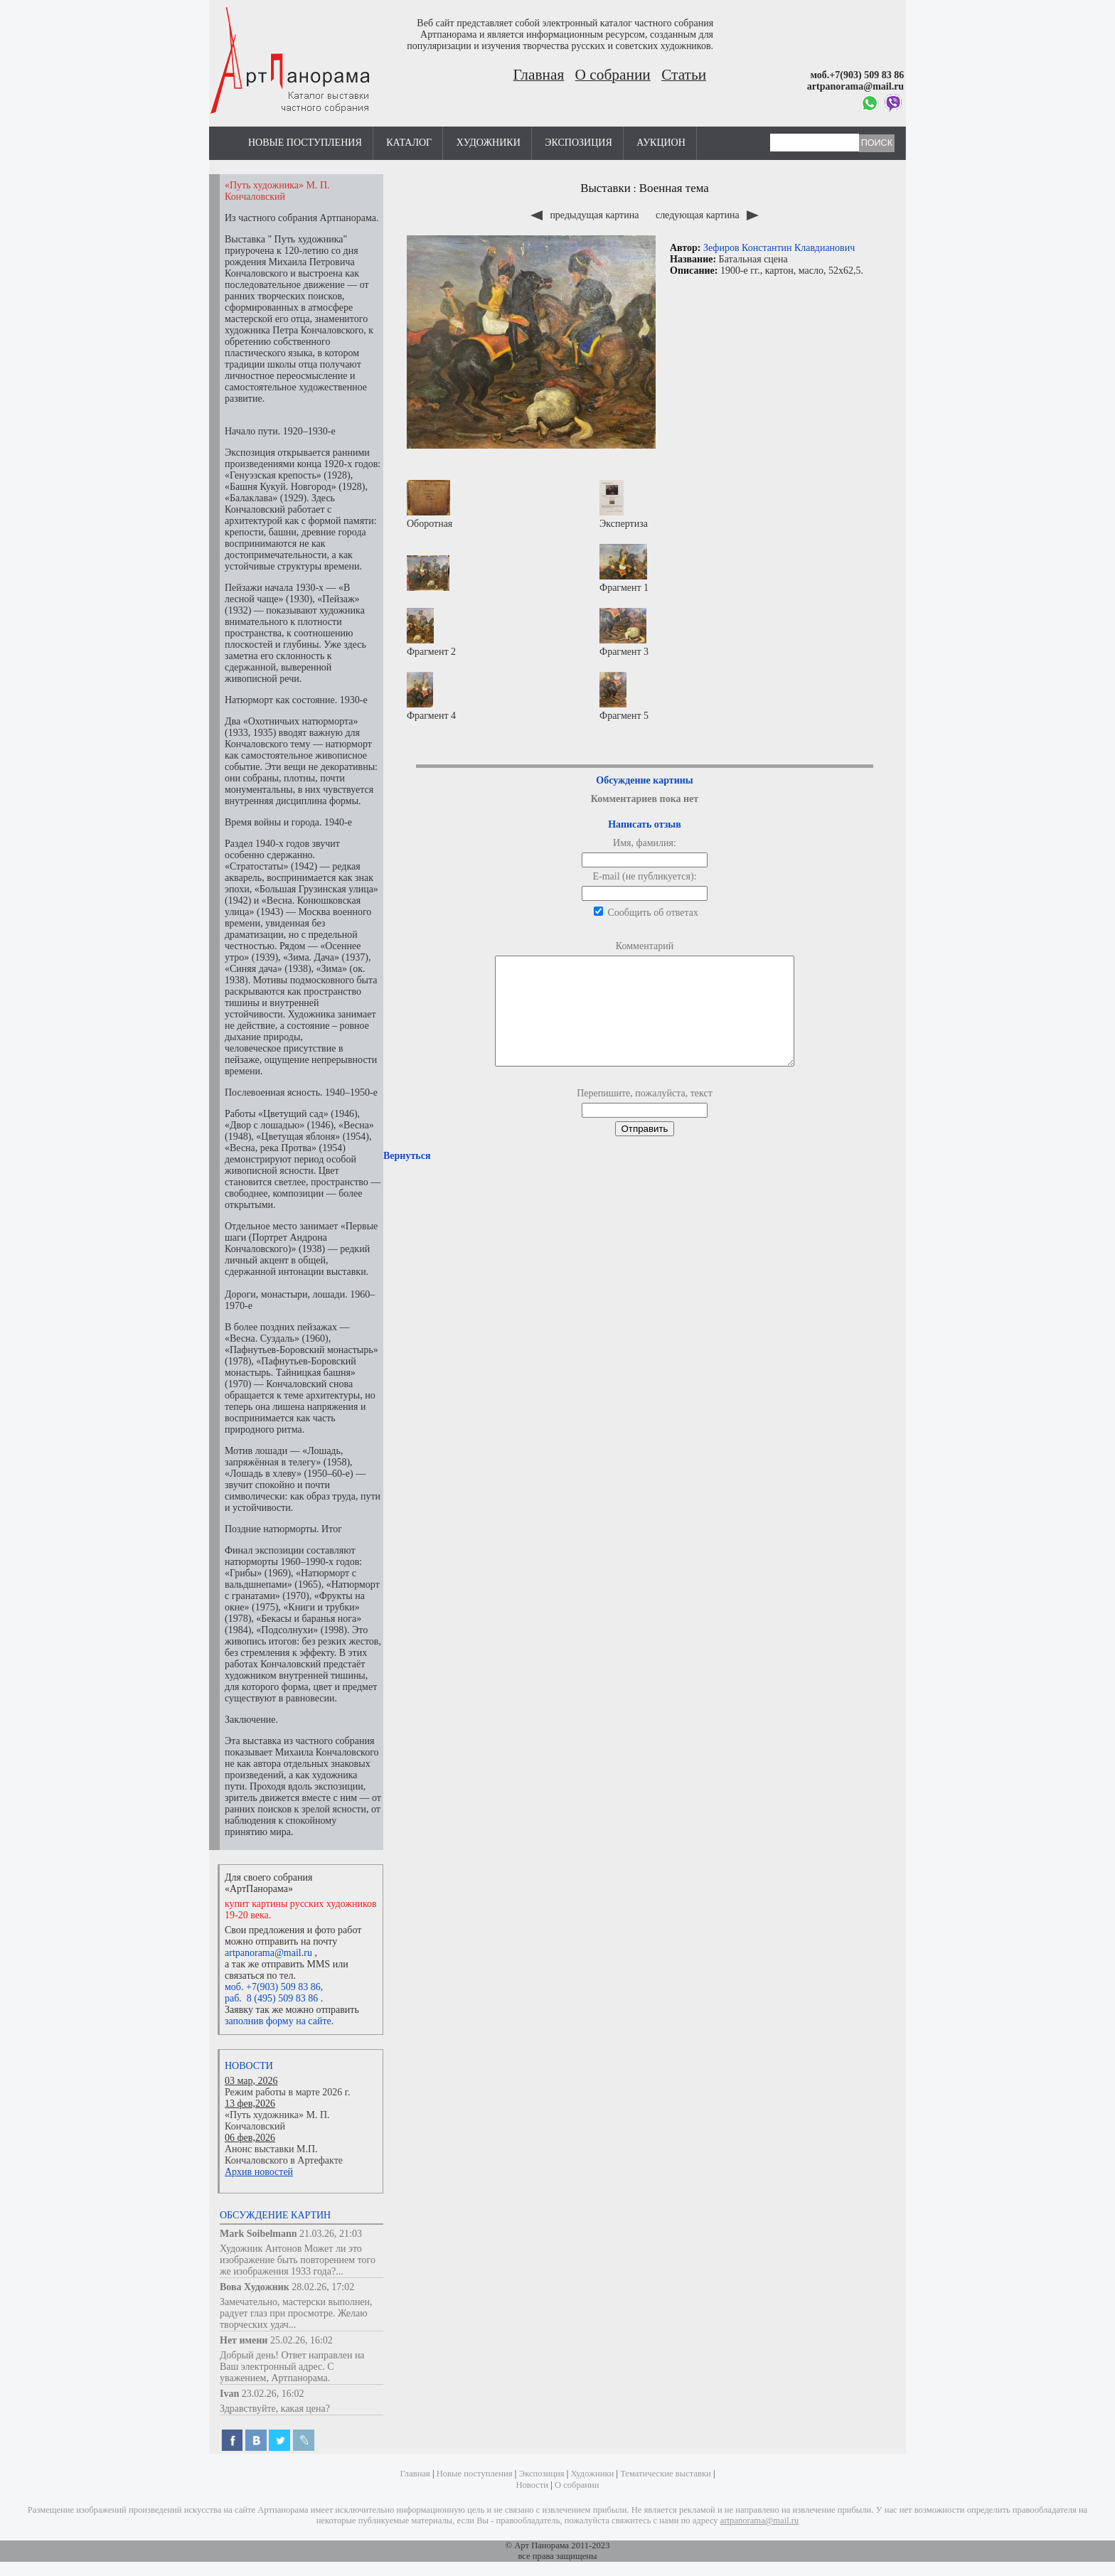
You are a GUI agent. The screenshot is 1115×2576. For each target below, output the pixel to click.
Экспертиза (623, 504)
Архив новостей (259, 2171)
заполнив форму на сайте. (279, 2021)
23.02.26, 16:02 (273, 2393)
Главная (539, 74)
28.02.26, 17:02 (323, 2287)
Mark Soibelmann (258, 2233)
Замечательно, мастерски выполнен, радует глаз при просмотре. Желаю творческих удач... (296, 2313)
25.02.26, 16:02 (301, 2340)
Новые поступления (305, 142)
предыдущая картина (585, 215)
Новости (249, 2066)
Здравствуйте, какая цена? (275, 2408)
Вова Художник (254, 2287)
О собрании (613, 74)
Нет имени (243, 2340)
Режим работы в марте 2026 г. (287, 2092)
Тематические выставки (665, 2474)
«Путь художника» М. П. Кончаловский (277, 2121)
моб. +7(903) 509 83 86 (273, 1987)
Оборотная (429, 504)
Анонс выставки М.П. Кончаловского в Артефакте (284, 2155)
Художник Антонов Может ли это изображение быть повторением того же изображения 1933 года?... (297, 2260)
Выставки (605, 188)
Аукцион (660, 142)
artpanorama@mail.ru (268, 1952)
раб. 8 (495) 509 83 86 (271, 1998)
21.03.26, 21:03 (330, 2233)
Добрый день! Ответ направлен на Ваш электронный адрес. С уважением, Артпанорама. (292, 2366)
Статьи (683, 74)
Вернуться (406, 1177)
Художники (489, 142)
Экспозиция (578, 142)
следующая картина (707, 215)
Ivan (229, 2393)
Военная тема (674, 188)
